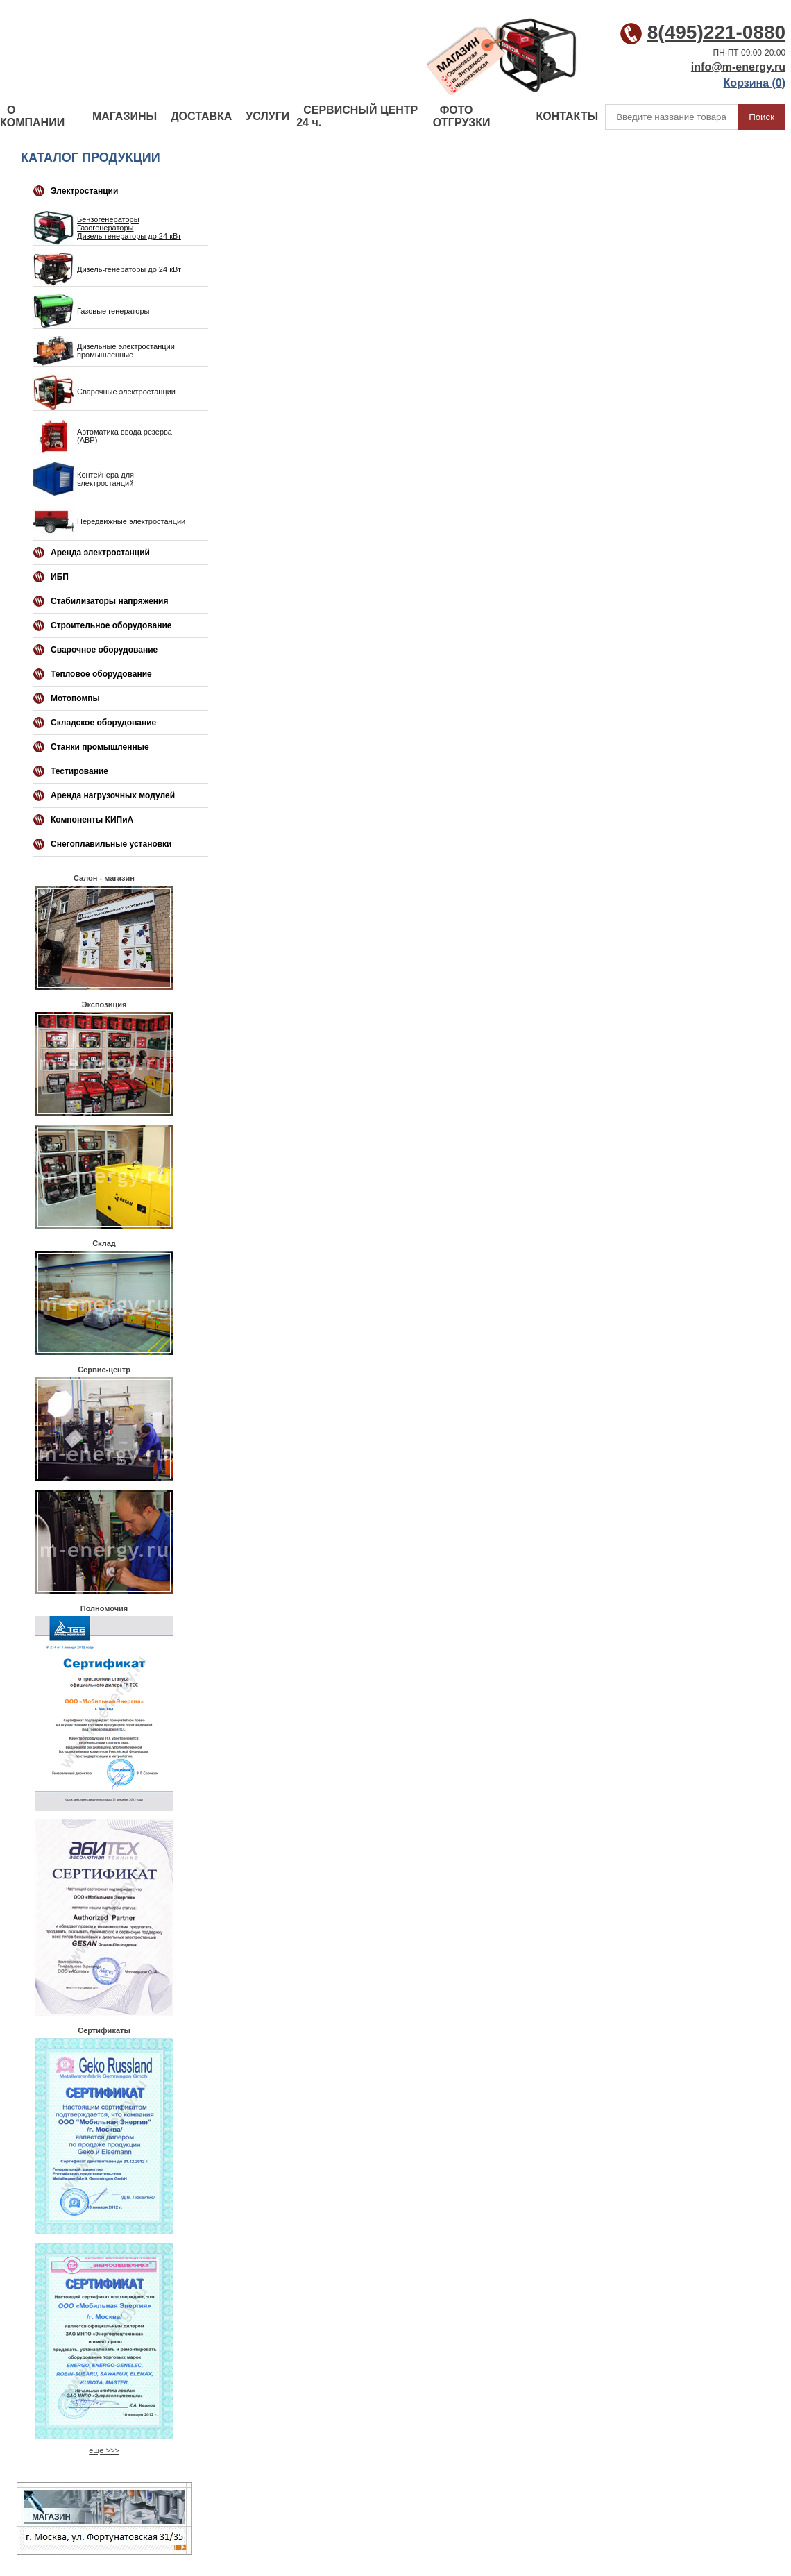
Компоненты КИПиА (92, 820)
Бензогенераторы (108, 219)
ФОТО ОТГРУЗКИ (462, 116)
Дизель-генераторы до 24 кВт (129, 236)
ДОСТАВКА (201, 116)
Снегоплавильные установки (111, 844)
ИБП (60, 577)
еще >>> (104, 2450)
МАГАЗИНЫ (124, 116)
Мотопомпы (75, 698)
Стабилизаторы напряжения (109, 601)
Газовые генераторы (113, 311)
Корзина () (754, 83)
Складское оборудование (103, 722)
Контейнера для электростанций (105, 479)
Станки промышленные (100, 747)
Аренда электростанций (100, 552)
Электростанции (84, 191)
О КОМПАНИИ (32, 116)
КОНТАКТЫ (567, 116)
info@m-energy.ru (738, 67)
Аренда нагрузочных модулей (113, 795)
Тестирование (79, 771)
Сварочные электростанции (126, 391)
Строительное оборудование (111, 625)
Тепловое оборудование (101, 674)
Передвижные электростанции (131, 521)
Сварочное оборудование (104, 650)
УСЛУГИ (267, 116)
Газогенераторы (105, 228)
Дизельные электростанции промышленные (126, 350)
